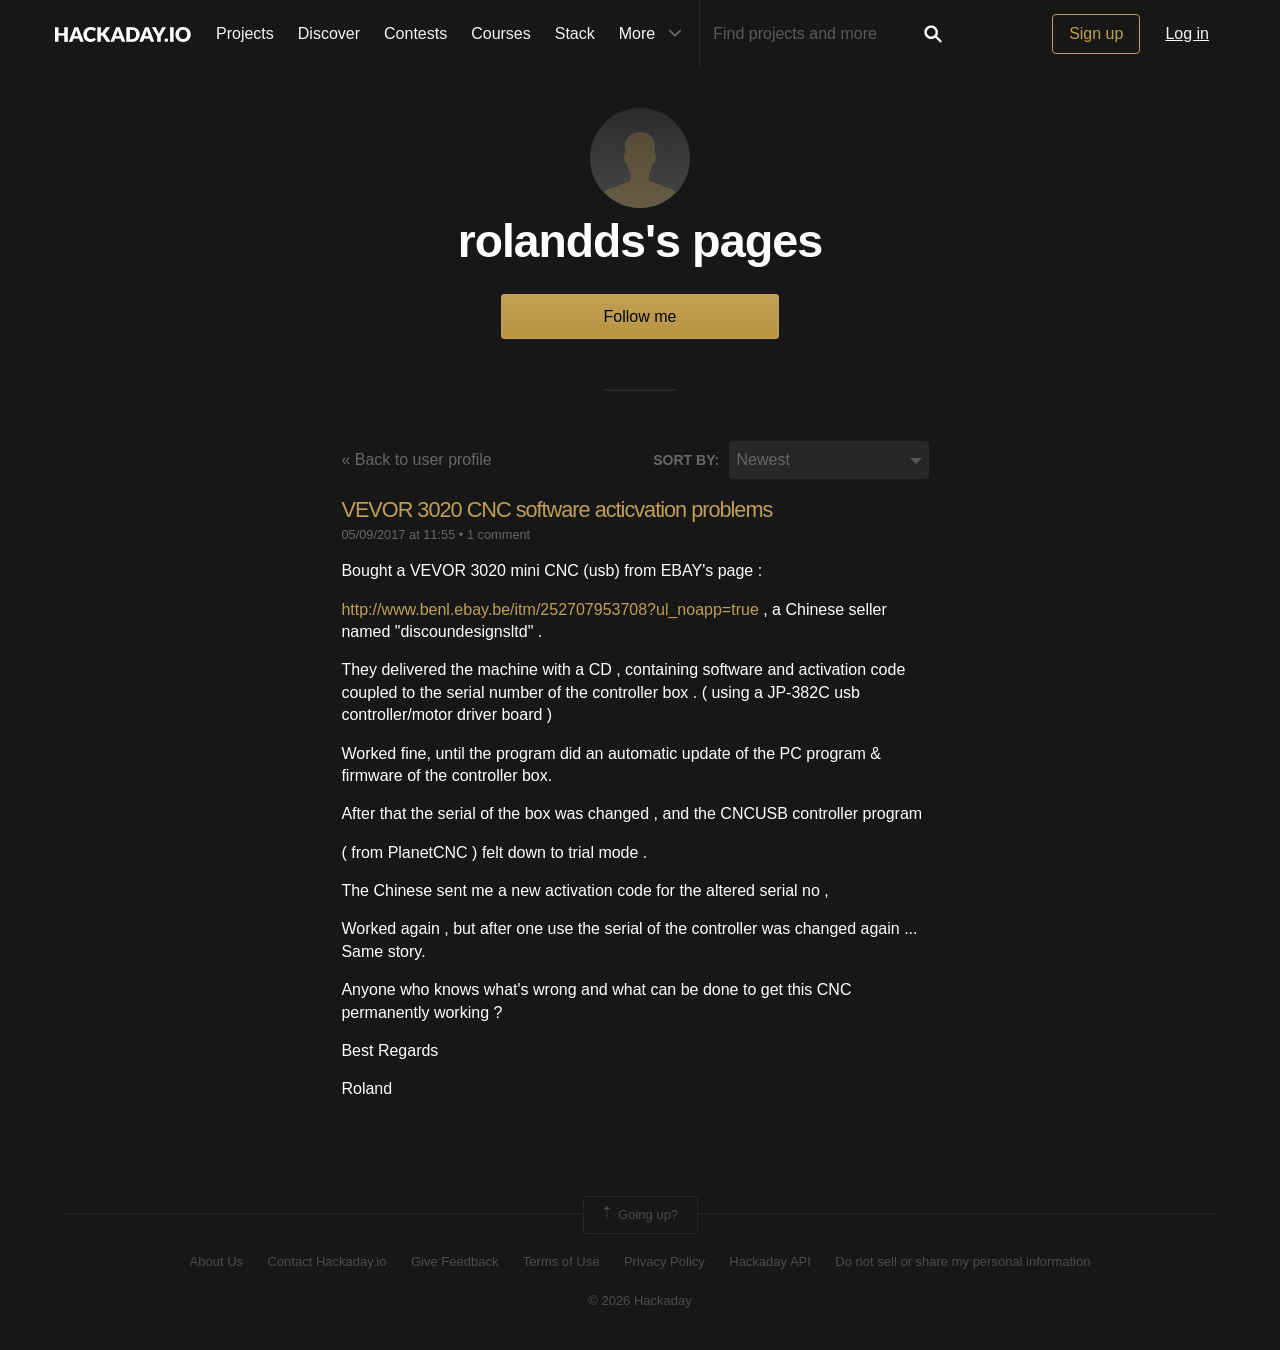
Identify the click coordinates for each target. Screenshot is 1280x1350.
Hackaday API (770, 1262)
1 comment (498, 535)
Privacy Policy (664, 1262)
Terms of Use (561, 1262)
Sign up (1096, 33)
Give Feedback (454, 1262)
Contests (415, 33)
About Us (216, 1262)
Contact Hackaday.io (327, 1262)
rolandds (551, 242)
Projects (245, 33)
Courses (501, 33)
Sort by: (686, 461)
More (655, 34)
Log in (1187, 33)
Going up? (639, 1215)
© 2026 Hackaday (640, 1300)
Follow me (640, 317)
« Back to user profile (416, 460)
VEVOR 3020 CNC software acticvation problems (560, 510)
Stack (575, 33)
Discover (329, 33)
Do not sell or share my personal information (962, 1262)
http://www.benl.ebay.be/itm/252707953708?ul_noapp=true (549, 609)
